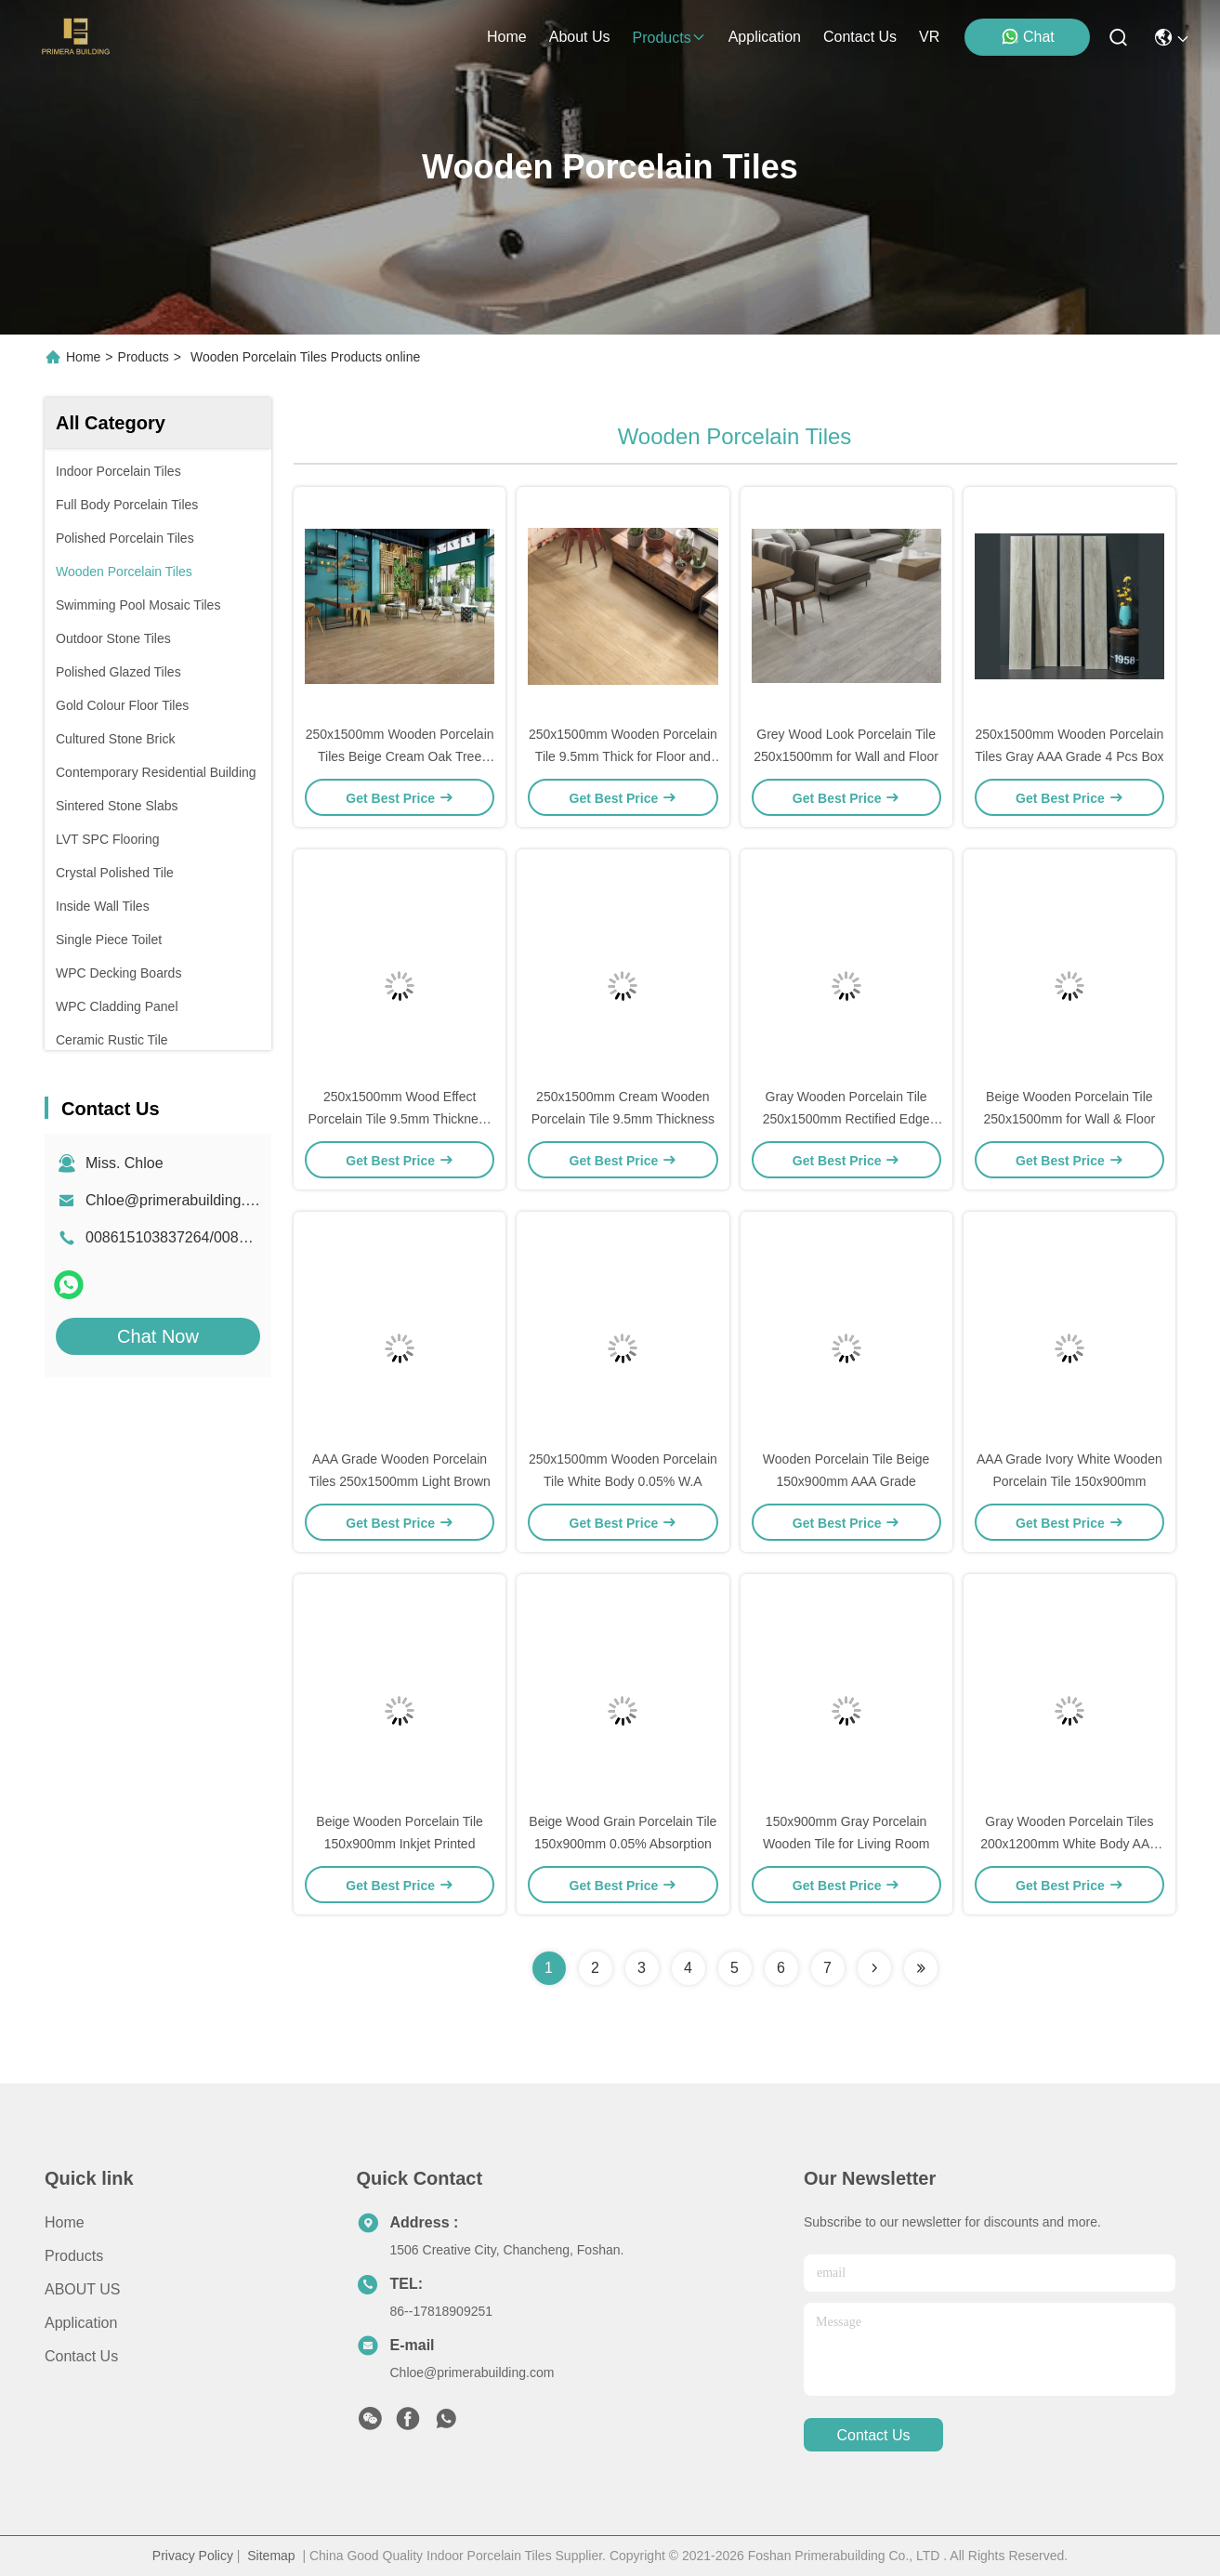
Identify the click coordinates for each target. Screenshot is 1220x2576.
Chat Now (158, 1336)
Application (81, 2323)
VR (929, 37)
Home (507, 37)
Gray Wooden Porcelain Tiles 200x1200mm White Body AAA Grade (1069, 1843)
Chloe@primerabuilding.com (179, 1200)
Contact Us (81, 2356)
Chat (1028, 36)
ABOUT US (83, 2289)
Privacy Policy (192, 2555)
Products (143, 356)
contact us (860, 37)
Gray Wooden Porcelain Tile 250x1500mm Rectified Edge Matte (846, 1119)
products (669, 38)
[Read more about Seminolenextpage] (874, 1968)
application (764, 37)
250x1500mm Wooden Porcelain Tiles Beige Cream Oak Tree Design (400, 756)
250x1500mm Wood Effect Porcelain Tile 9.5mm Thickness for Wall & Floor (399, 1119)
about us (579, 37)
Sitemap (271, 2555)
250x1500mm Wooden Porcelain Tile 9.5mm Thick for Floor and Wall (623, 756)
